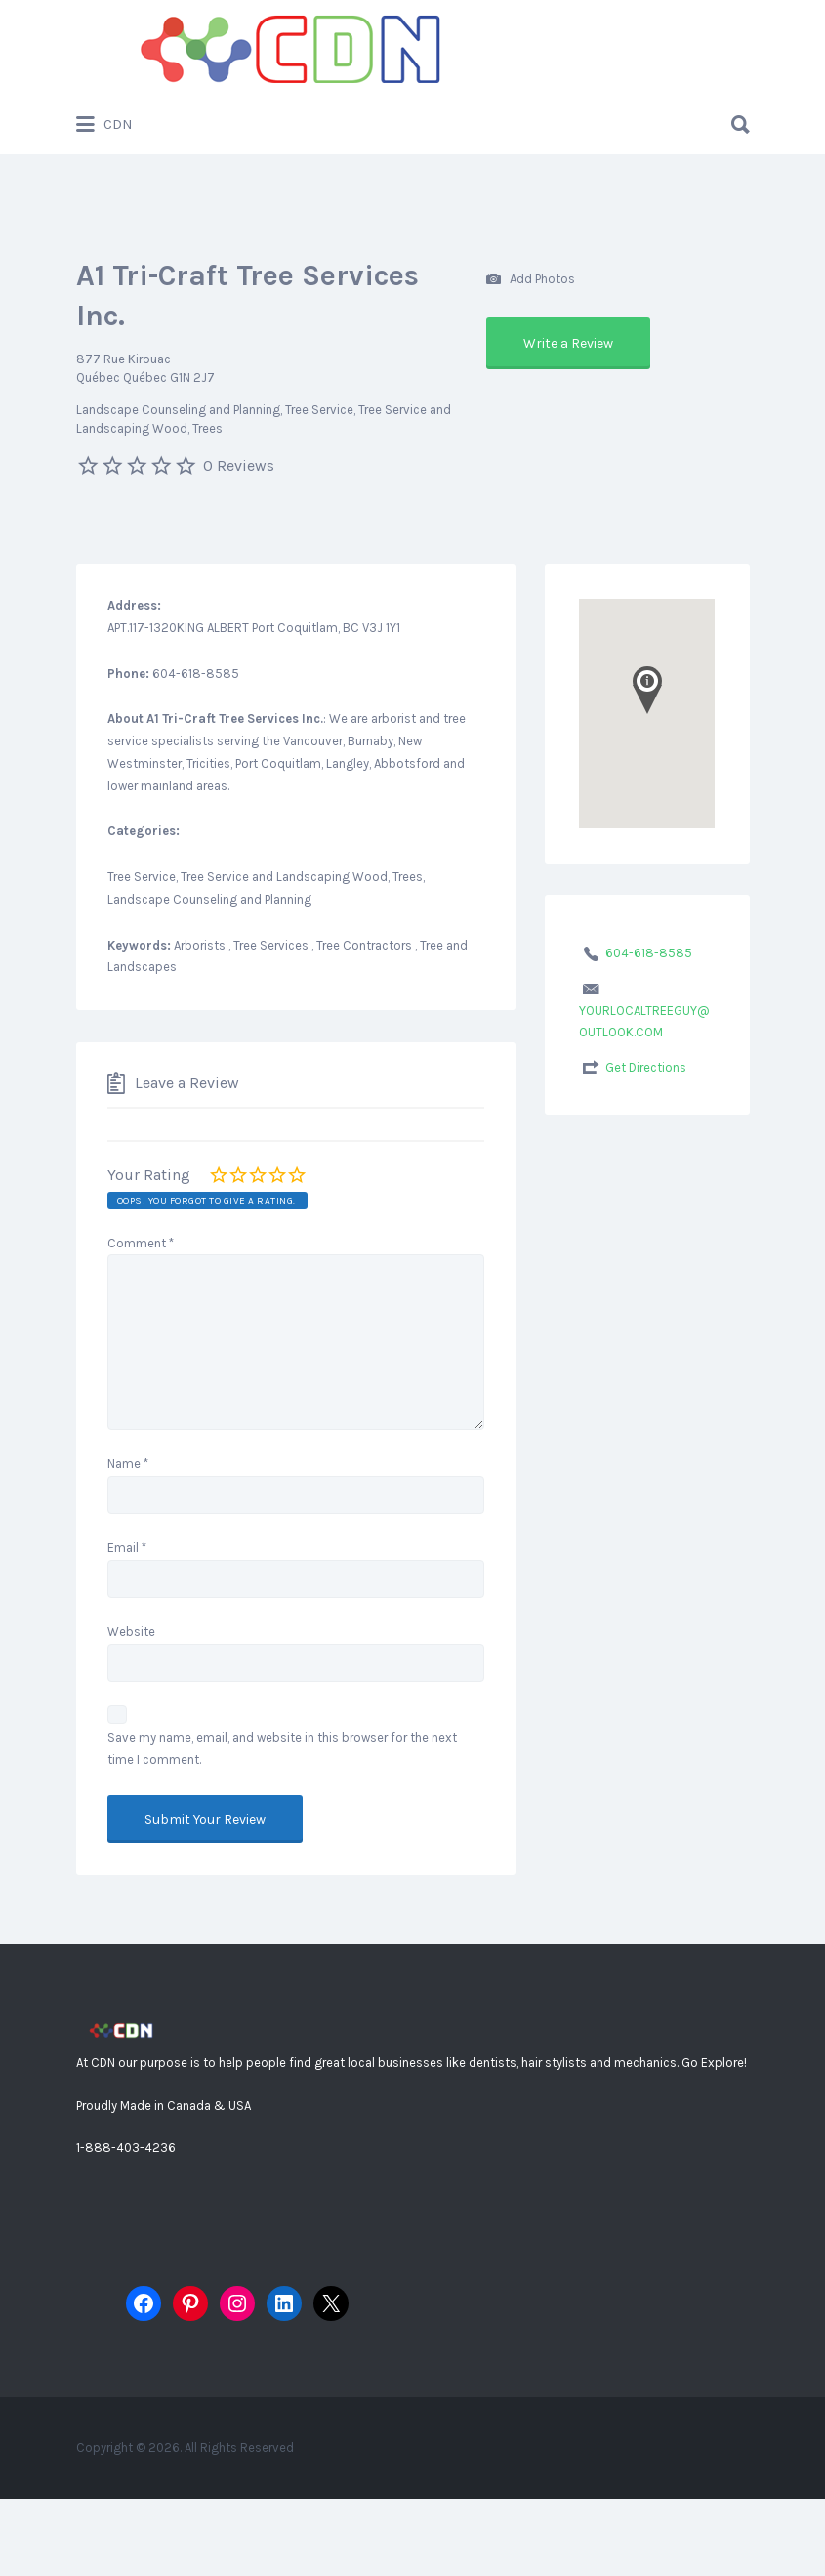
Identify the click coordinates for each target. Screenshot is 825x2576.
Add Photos (530, 280)
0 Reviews (238, 465)
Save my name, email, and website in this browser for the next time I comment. (282, 1748)
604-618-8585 (648, 953)
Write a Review (568, 343)
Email (126, 1548)
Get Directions (645, 1067)
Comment (140, 1243)
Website (131, 1632)
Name (127, 1464)
